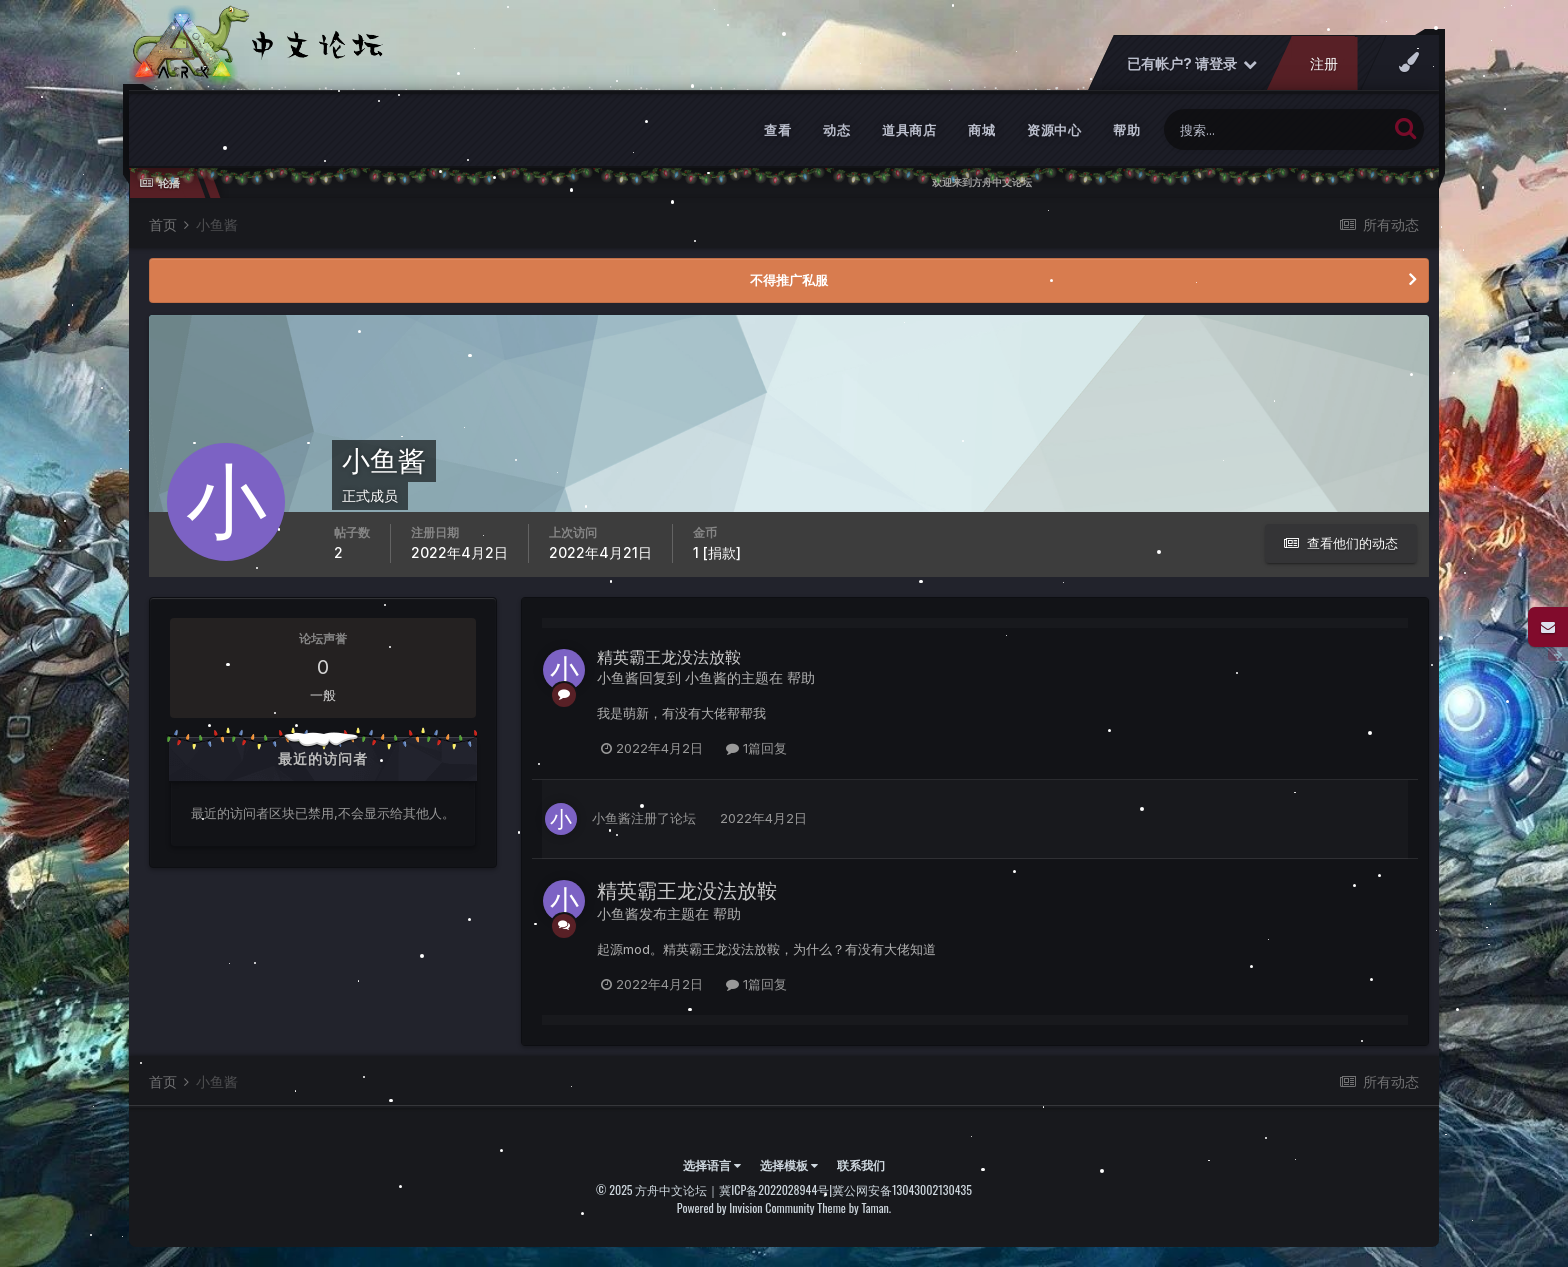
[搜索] (1275, 129)
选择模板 (789, 1164)
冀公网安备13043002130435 (902, 1189)
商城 (981, 130)
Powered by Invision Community (746, 1207)
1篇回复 (756, 748)
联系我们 (861, 1164)
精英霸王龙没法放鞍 (669, 657)
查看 (777, 130)
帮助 (1126, 130)
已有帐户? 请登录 (1192, 63)
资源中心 (1054, 130)
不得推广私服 (789, 280)
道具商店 (909, 130)
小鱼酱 (618, 677)
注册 (1324, 63)
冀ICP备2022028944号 (774, 1189)
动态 (836, 130)
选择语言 (712, 1164)
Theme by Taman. (854, 1207)
